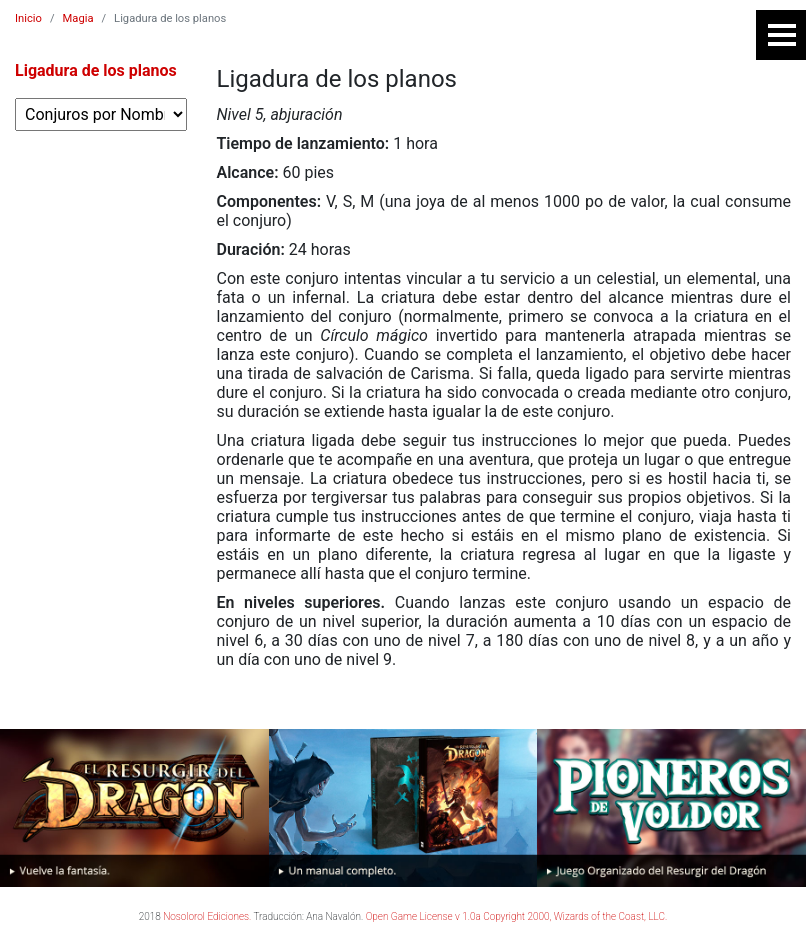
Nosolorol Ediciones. (207, 916)
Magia (78, 18)
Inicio (28, 18)
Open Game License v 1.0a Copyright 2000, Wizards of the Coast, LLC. (517, 916)
